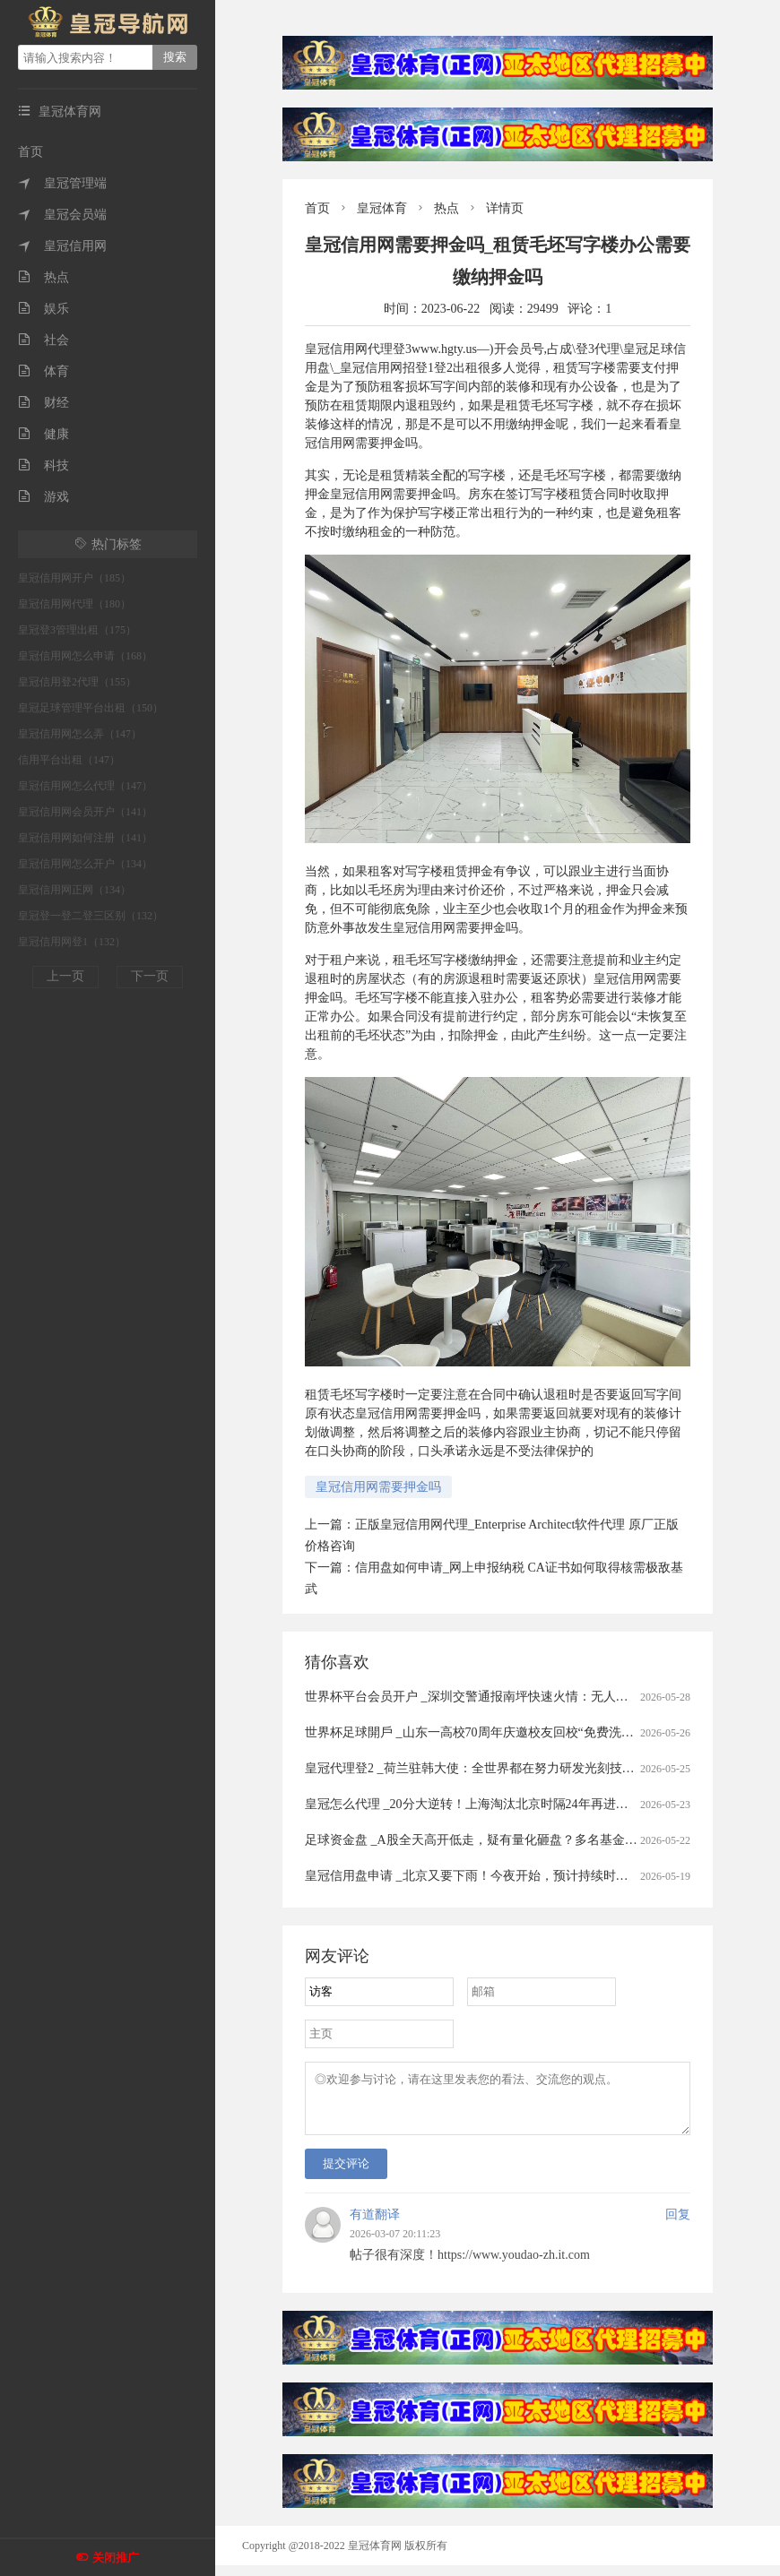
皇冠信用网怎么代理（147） (85, 786)
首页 (30, 152)
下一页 (150, 976)
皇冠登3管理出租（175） (77, 630)
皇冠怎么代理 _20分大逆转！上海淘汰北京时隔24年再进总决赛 (479, 1804)
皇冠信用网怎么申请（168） (85, 656)
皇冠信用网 (62, 246)
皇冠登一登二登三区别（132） (90, 915)
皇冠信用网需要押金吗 (378, 1487)
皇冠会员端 (62, 214)
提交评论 (346, 2174)
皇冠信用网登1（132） (72, 941)
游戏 (43, 497)
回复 (677, 2225)
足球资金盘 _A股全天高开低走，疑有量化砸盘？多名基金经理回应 (490, 1840)
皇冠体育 (382, 208)
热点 (43, 277)
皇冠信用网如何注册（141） (85, 837)
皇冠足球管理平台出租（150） (90, 708)
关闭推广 (115, 2557)
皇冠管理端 (62, 183)
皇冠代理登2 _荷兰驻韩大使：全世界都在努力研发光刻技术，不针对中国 (507, 1768)
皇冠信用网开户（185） (74, 578)
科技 (43, 465)
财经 (43, 402)
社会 (43, 340)
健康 (43, 434)
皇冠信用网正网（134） (74, 889)
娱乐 (43, 308)
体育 (43, 371)
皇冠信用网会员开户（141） (85, 812)
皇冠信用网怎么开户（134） (85, 863)
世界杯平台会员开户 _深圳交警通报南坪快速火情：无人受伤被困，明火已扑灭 (523, 1696)
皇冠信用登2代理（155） (77, 682)
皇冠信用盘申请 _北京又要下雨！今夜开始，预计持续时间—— (479, 1875)
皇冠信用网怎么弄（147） (80, 734)
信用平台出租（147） (69, 760)
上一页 (65, 976)
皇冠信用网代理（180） (74, 604)
